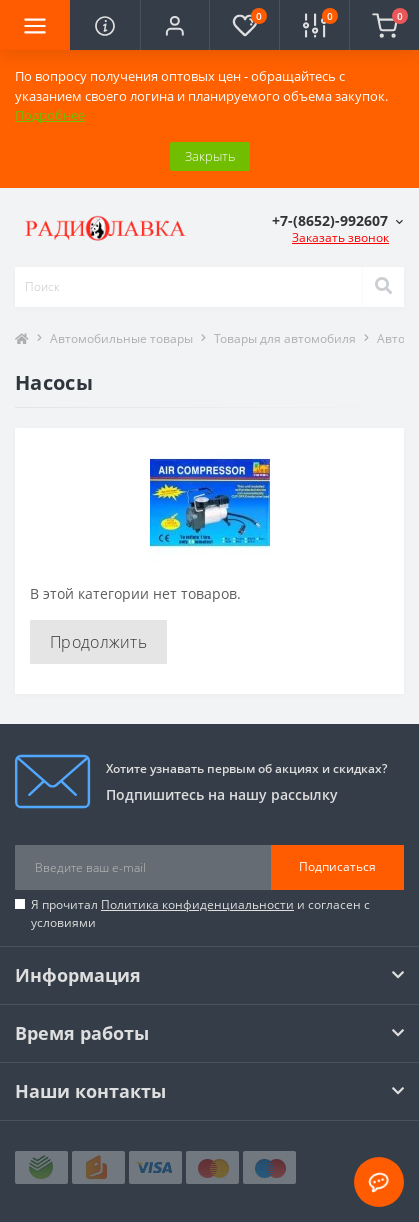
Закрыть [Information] (210, 156)
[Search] (383, 287)
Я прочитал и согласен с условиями (200, 913)
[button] (175, 25)
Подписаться (337, 866)
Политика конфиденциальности (197, 904)
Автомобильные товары (121, 338)
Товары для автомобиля (285, 338)
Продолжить (98, 642)
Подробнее (50, 115)
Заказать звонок (340, 237)
